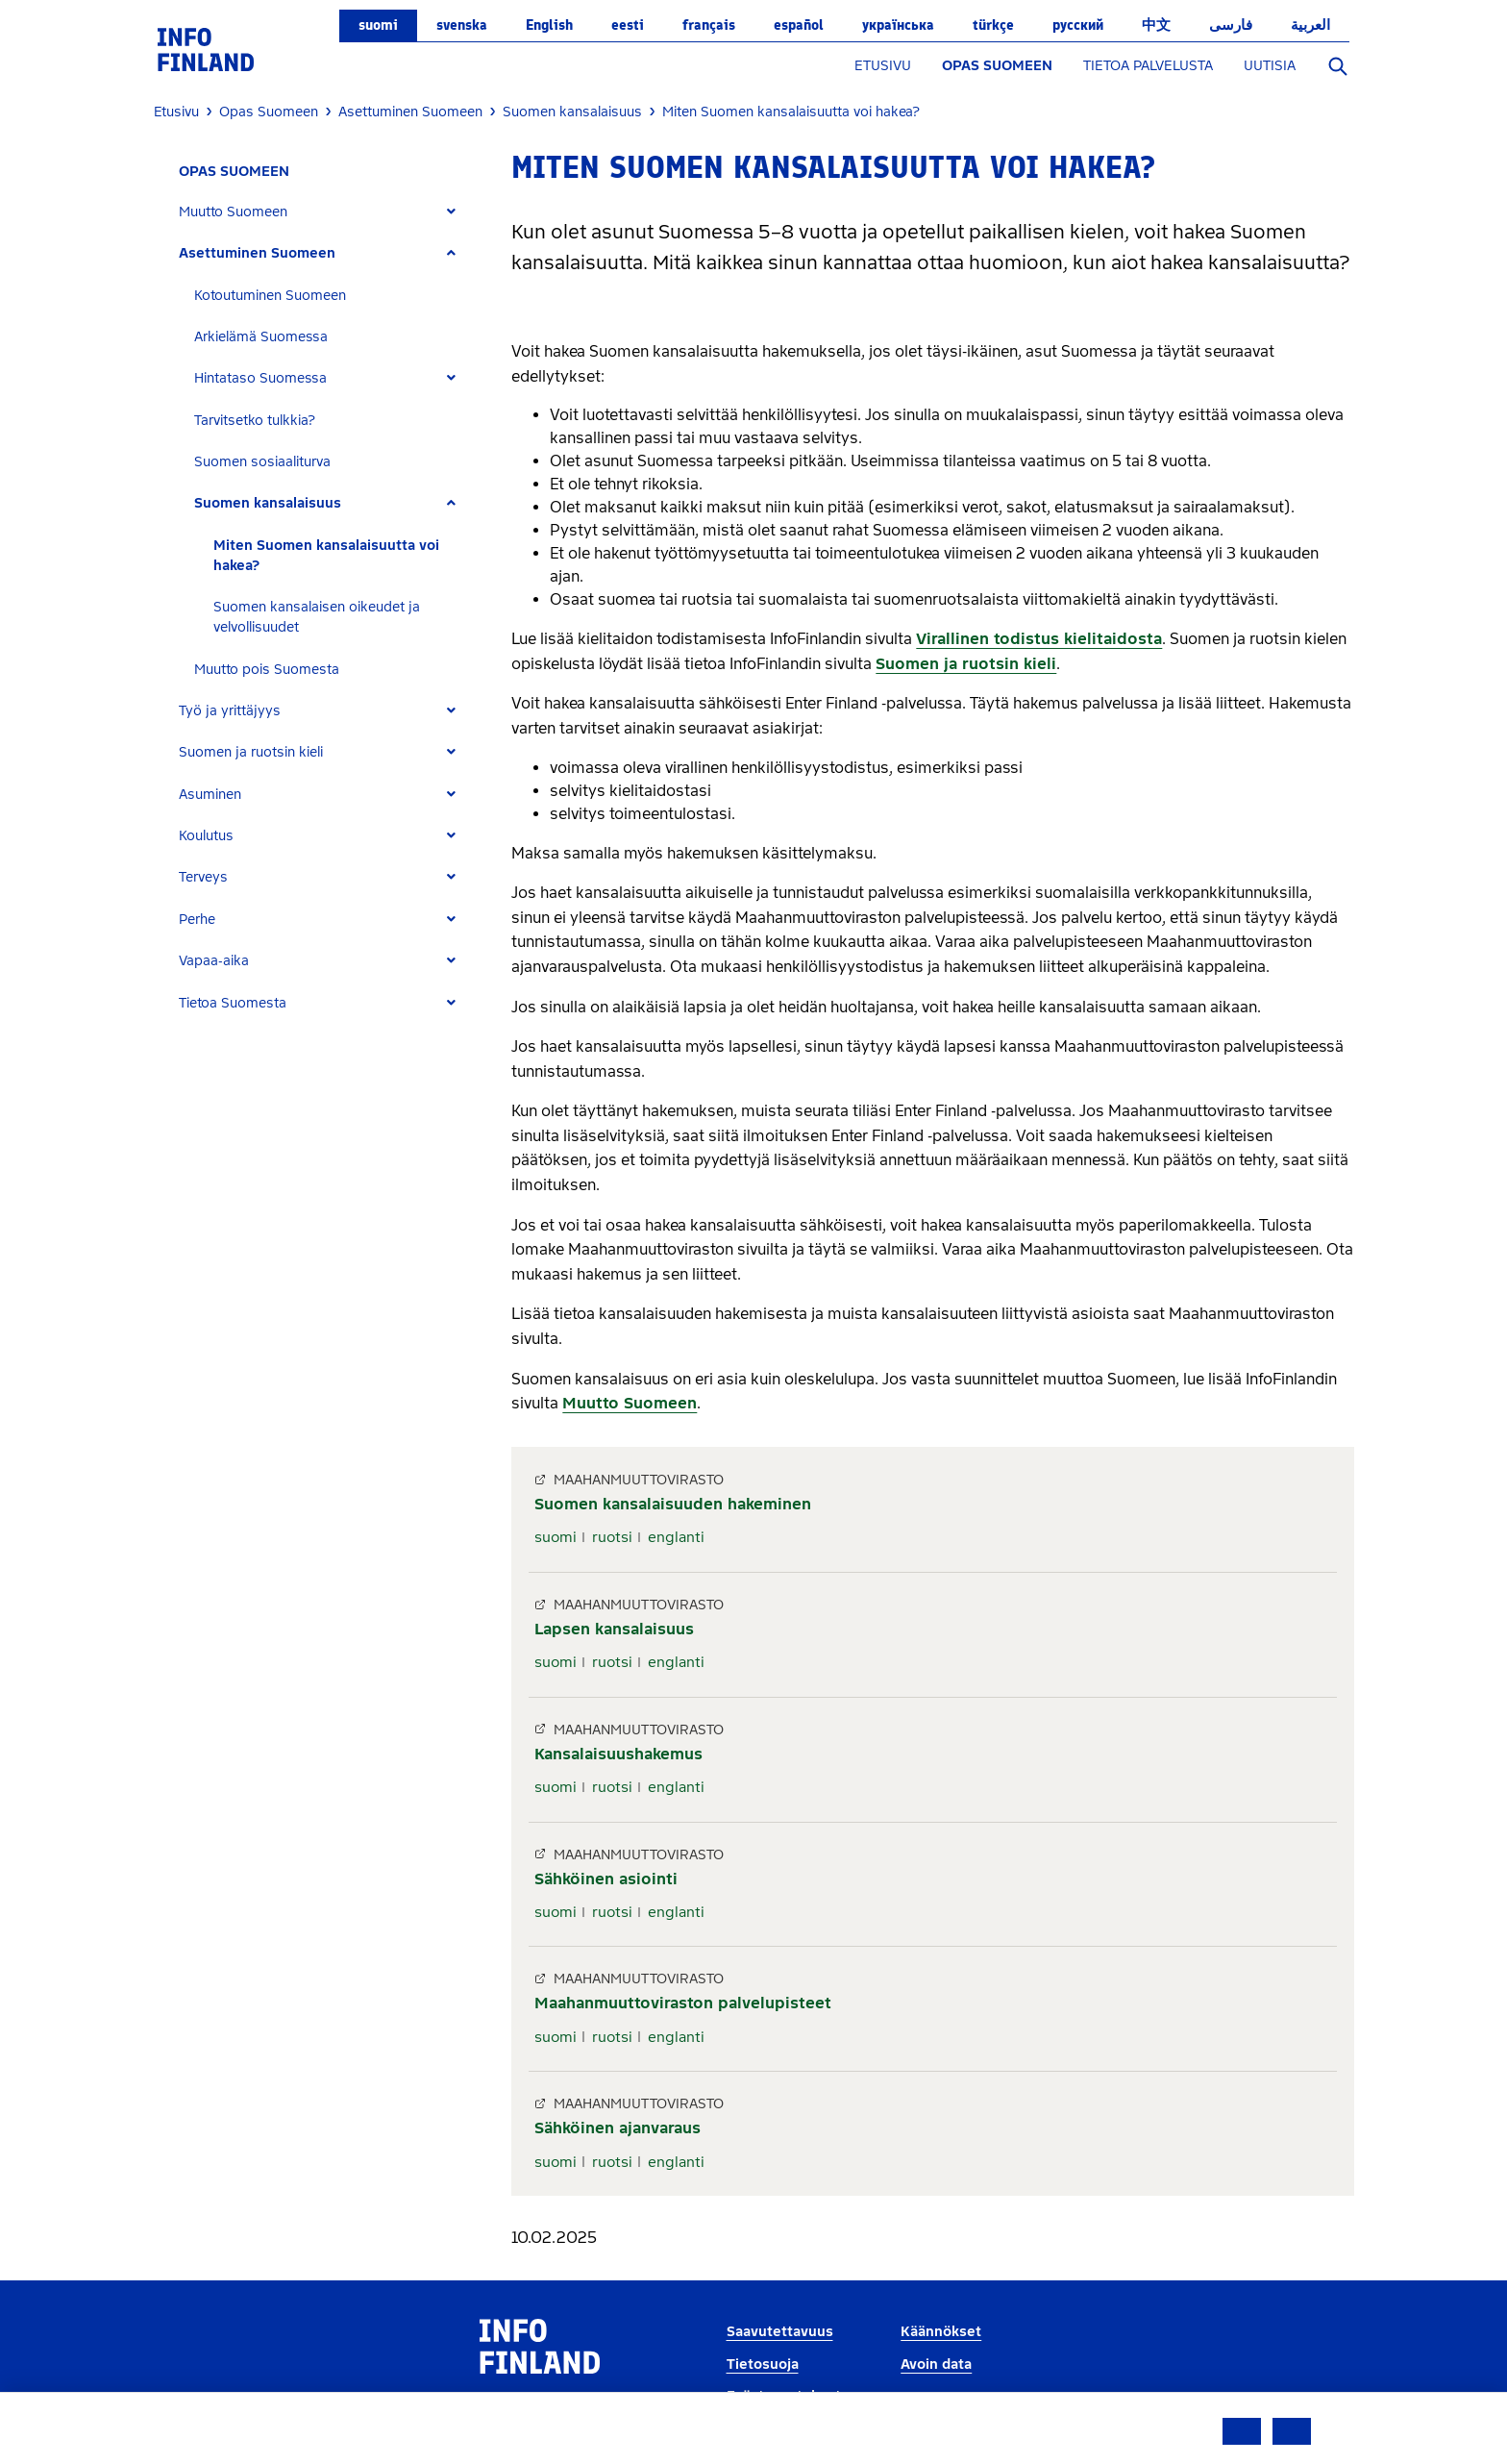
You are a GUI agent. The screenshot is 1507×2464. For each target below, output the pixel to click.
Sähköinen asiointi (606, 1879)
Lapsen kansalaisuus (614, 1629)
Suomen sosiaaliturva (262, 462)
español (799, 25)
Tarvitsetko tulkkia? (254, 420)
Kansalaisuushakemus (618, 1754)
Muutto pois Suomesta (266, 669)
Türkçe (993, 25)
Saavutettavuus (780, 2332)
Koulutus (206, 836)
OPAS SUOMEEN (997, 66)
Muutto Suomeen (233, 212)
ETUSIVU (882, 66)
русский (1077, 25)
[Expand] (451, 212)
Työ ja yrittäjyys (230, 711)
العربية (1310, 25)
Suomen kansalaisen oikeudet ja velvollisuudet (316, 617)
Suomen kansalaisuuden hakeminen (672, 1504)
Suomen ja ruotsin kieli (251, 752)
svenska (461, 25)
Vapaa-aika (214, 961)
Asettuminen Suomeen (257, 253)
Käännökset (941, 2332)
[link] (206, 48)
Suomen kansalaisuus (267, 503)
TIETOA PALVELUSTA (1148, 66)
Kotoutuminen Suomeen (270, 295)
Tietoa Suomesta (232, 1003)
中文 (1156, 25)
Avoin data (936, 2364)
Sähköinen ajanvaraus (617, 2128)
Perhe (197, 919)
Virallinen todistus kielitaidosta (1039, 639)
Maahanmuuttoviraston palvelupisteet (682, 2003)
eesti (627, 25)
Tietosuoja (763, 2364)
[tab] (325, 212)
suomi (378, 25)
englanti (676, 1537)
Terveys (203, 877)
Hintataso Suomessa (260, 378)
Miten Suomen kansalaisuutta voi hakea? (326, 555)
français (708, 25)
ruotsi (612, 1537)
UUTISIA (1270, 66)
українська (898, 25)
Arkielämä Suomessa (261, 337)
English (549, 25)
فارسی (1230, 25)
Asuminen (210, 794)
